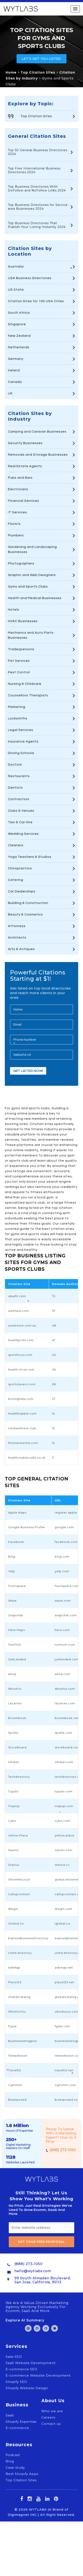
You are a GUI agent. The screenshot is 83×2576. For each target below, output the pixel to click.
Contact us (51, 2424)
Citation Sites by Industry (30, 416)
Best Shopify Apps (22, 2474)
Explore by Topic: (31, 104)
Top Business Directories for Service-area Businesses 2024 (40, 207)
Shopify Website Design (27, 2388)
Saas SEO (14, 2357)
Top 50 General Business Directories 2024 (40, 152)
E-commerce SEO (21, 2369)
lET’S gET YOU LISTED (41, 58)
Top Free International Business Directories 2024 (40, 170)
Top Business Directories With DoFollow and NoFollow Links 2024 (40, 188)
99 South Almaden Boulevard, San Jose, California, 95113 (42, 2280)
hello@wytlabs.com (32, 2271)
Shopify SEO (16, 2382)
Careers (48, 2417)
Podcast (13, 2455)
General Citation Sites (37, 136)
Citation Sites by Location (30, 251)
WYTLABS (38, 2509)
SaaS (10, 2415)
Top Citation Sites (38, 72)
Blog (10, 2461)
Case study (15, 2467)
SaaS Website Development (31, 2363)
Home (11, 72)
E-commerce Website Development (38, 2375)
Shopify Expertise (21, 2422)
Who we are (52, 2411)
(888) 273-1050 (63, 2150)
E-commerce (17, 2428)
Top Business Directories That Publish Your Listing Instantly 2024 (40, 225)
